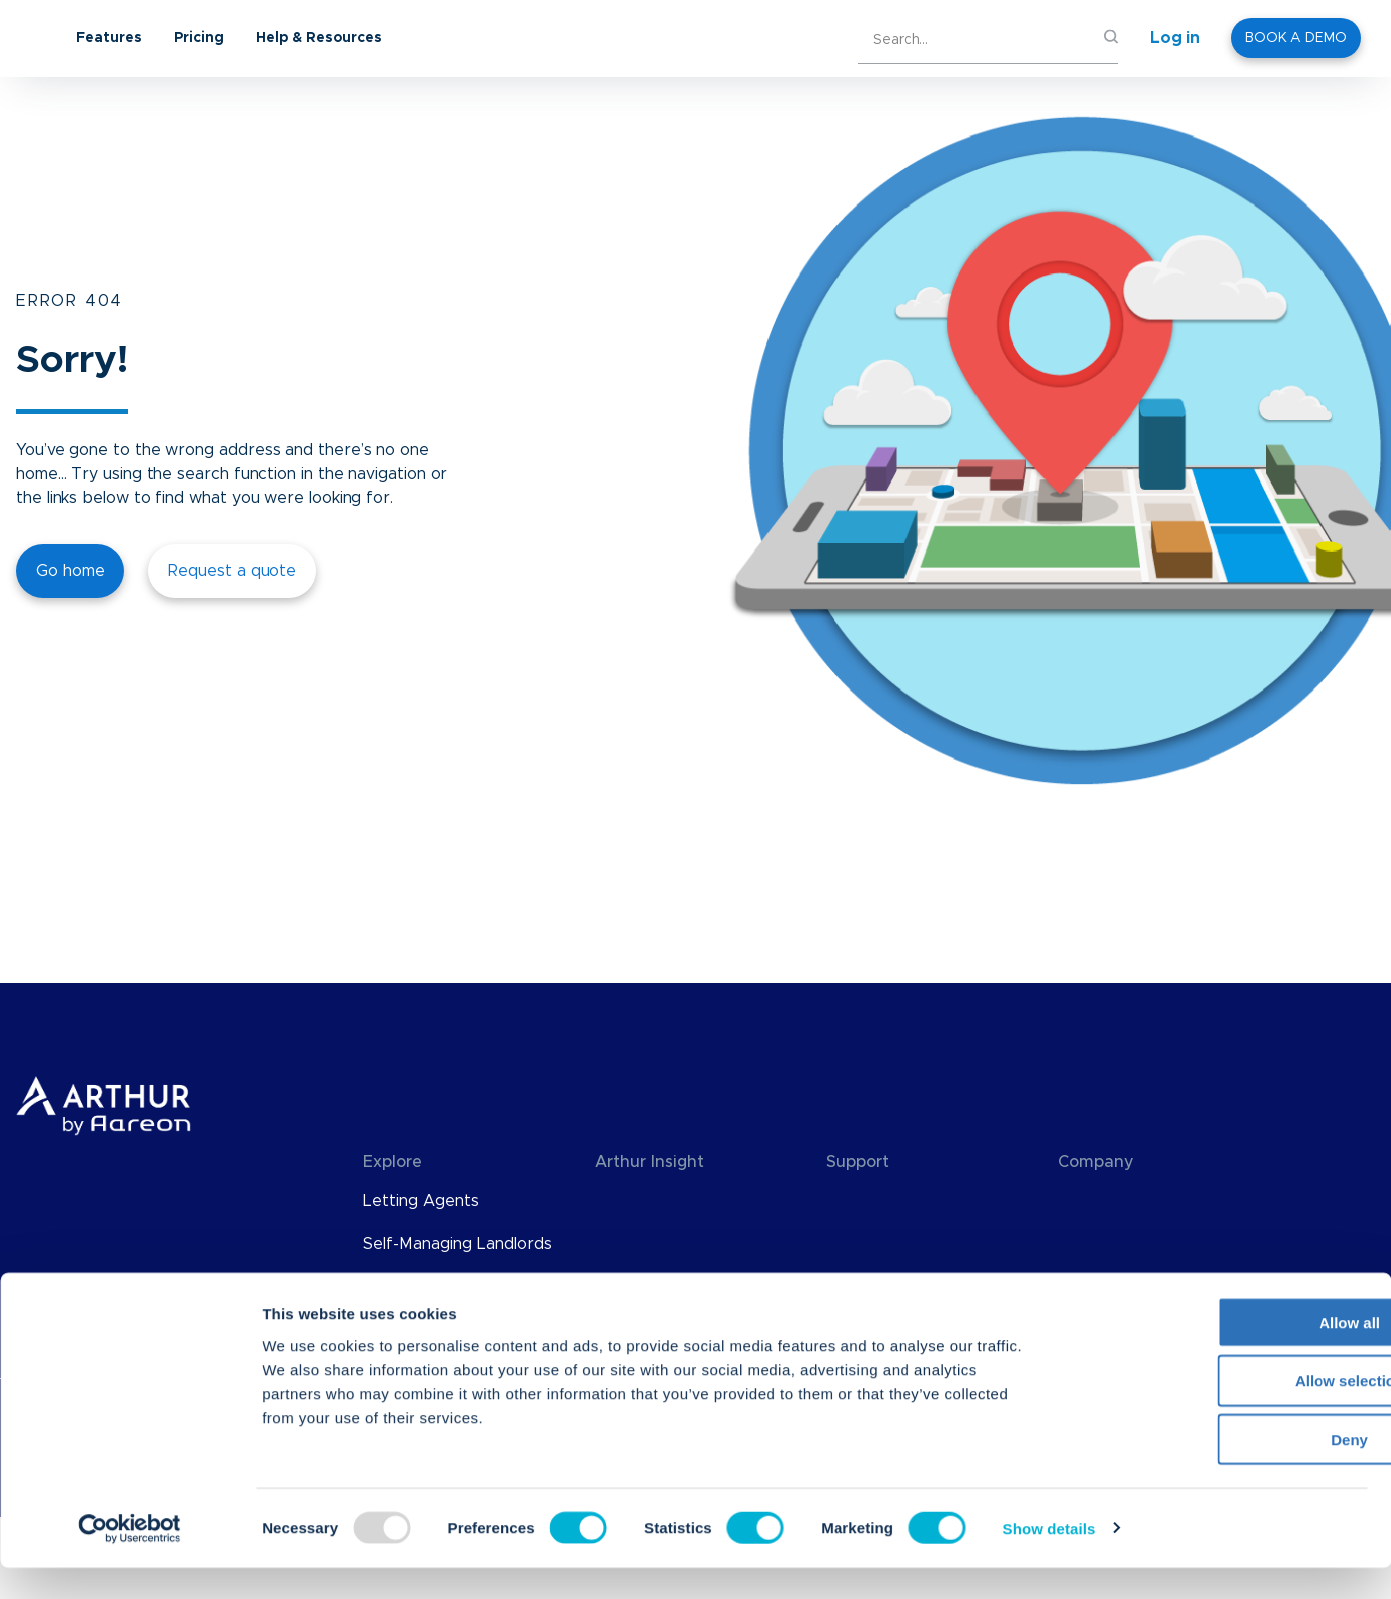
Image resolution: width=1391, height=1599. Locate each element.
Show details (1049, 1560)
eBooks (623, 1287)
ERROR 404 (69, 301)
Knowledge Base (890, 1201)
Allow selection (1223, 1412)
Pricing (359, 38)
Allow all (1224, 1353)
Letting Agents (421, 1201)
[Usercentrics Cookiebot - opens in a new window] (129, 1560)
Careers (1089, 1287)
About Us (1095, 1201)
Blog (612, 1201)
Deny (1224, 1471)
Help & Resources (479, 38)
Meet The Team (1120, 1244)
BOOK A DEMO (1296, 38)
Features (269, 38)
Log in (1175, 38)
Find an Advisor (885, 1287)
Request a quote (232, 571)
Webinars (631, 1244)
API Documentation (899, 1244)
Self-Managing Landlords (457, 1244)
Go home (70, 571)
